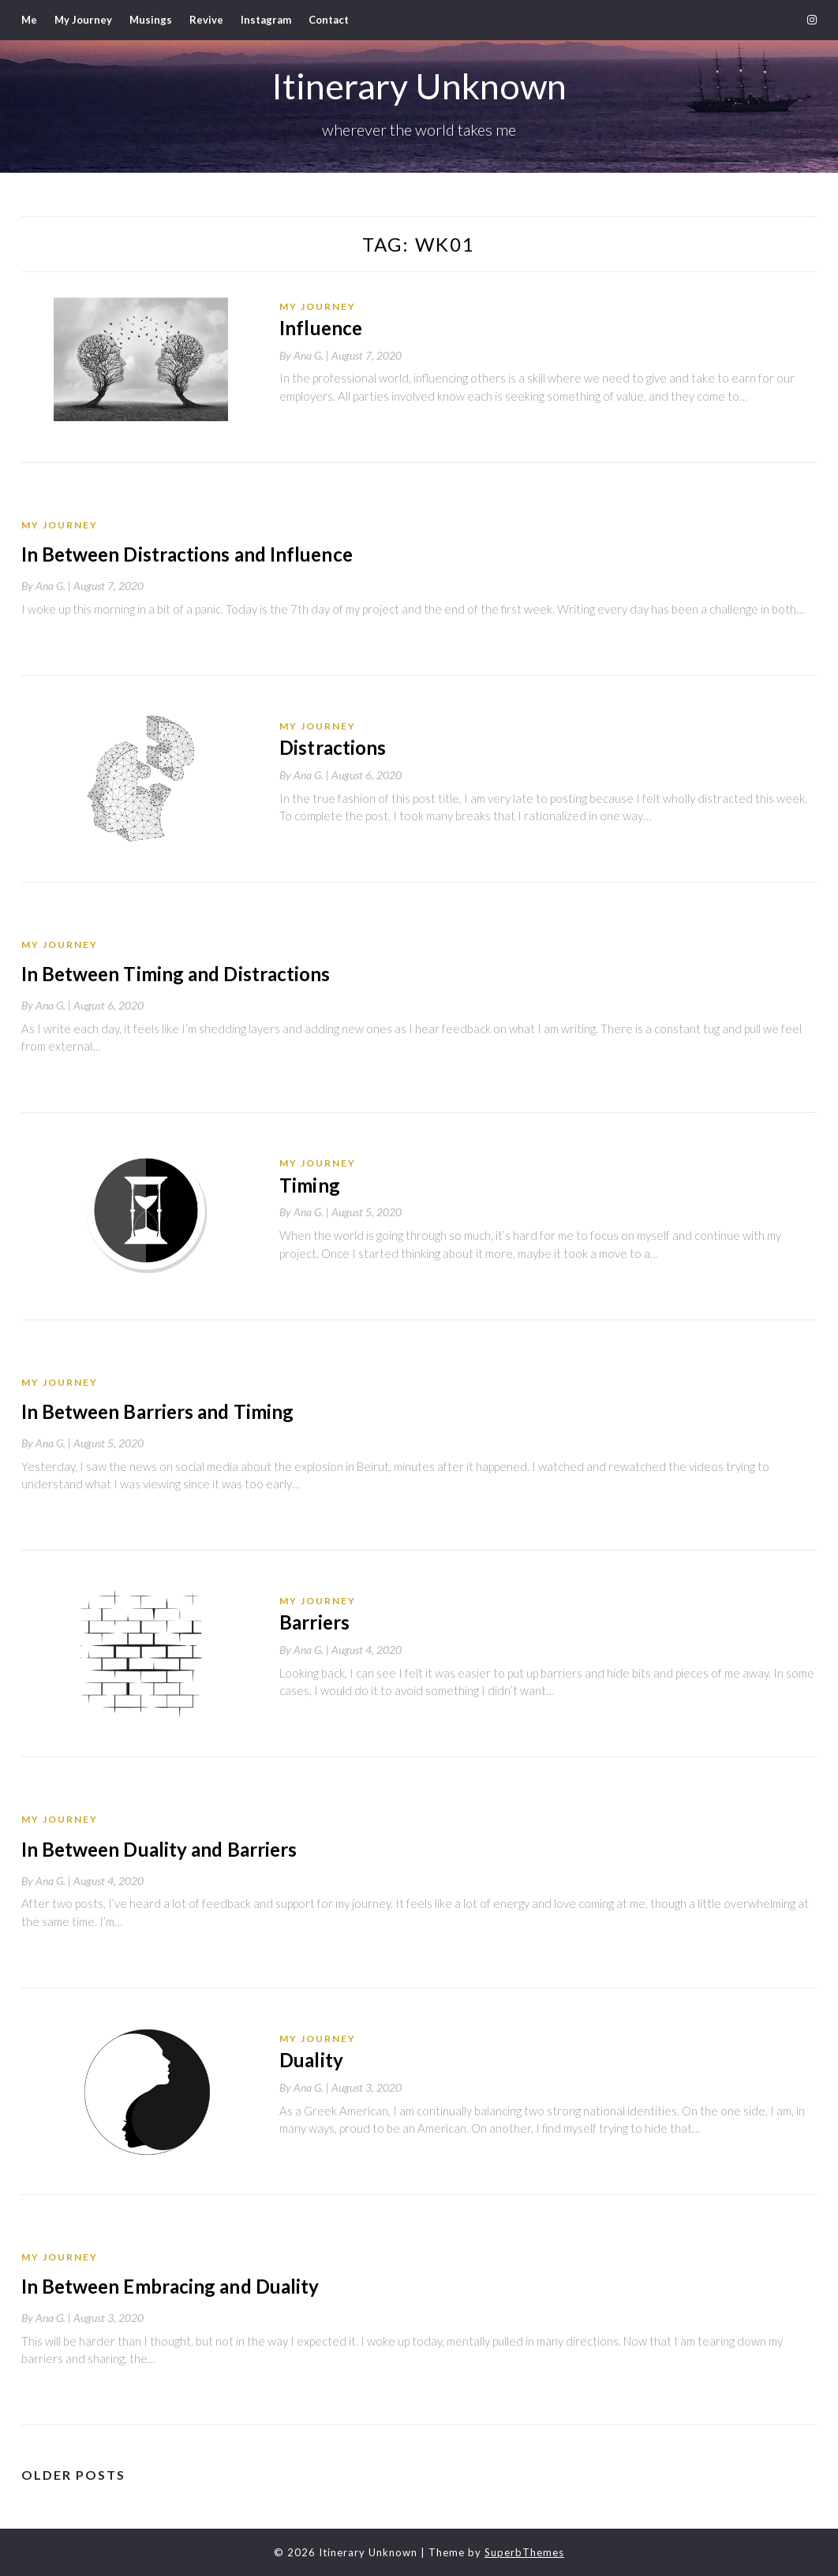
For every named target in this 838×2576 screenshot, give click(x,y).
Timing (309, 1184)
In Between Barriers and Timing (156, 1410)
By (305, 354)
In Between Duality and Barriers (158, 1848)
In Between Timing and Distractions (174, 973)
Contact (329, 19)
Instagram (266, 19)
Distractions (332, 747)
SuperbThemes (524, 2551)
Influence (320, 327)
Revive (206, 19)
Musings (150, 19)
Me (29, 19)
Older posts (73, 2473)
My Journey (83, 19)
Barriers (314, 1622)
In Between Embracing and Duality (169, 2285)
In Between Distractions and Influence (185, 554)
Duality (310, 2059)
